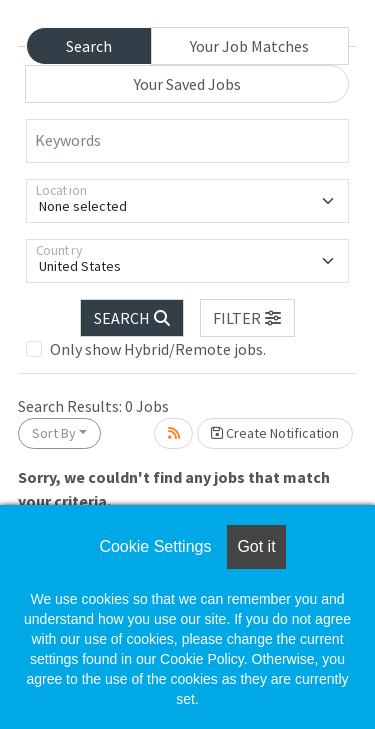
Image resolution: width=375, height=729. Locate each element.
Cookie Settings (155, 546)
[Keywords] (187, 141)
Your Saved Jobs (187, 84)
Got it (256, 546)
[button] (248, 318)
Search (89, 46)
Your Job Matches (249, 46)
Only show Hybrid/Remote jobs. (158, 349)
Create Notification (275, 433)
